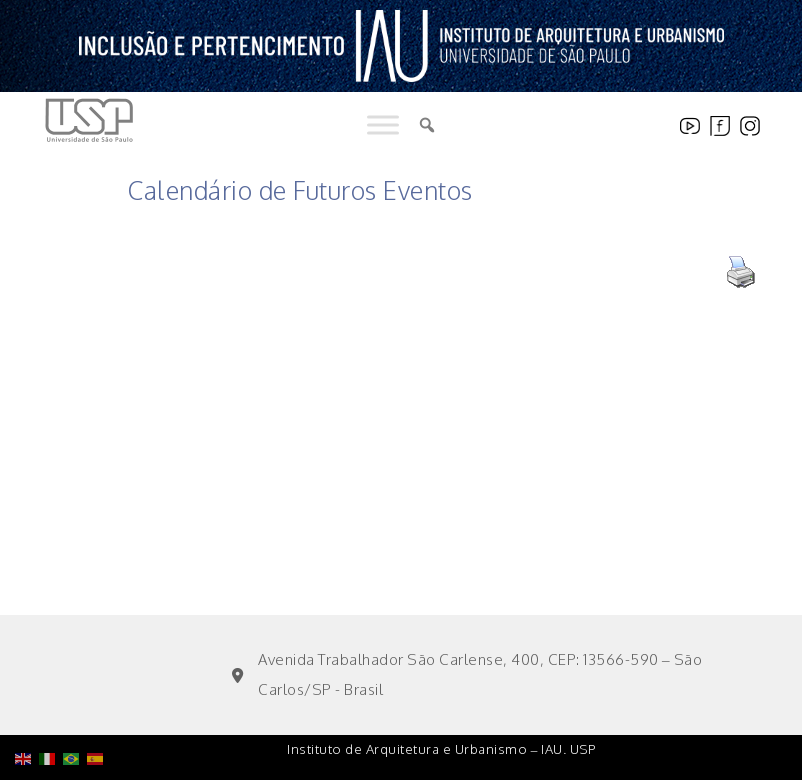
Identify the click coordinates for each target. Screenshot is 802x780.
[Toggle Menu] (383, 125)
